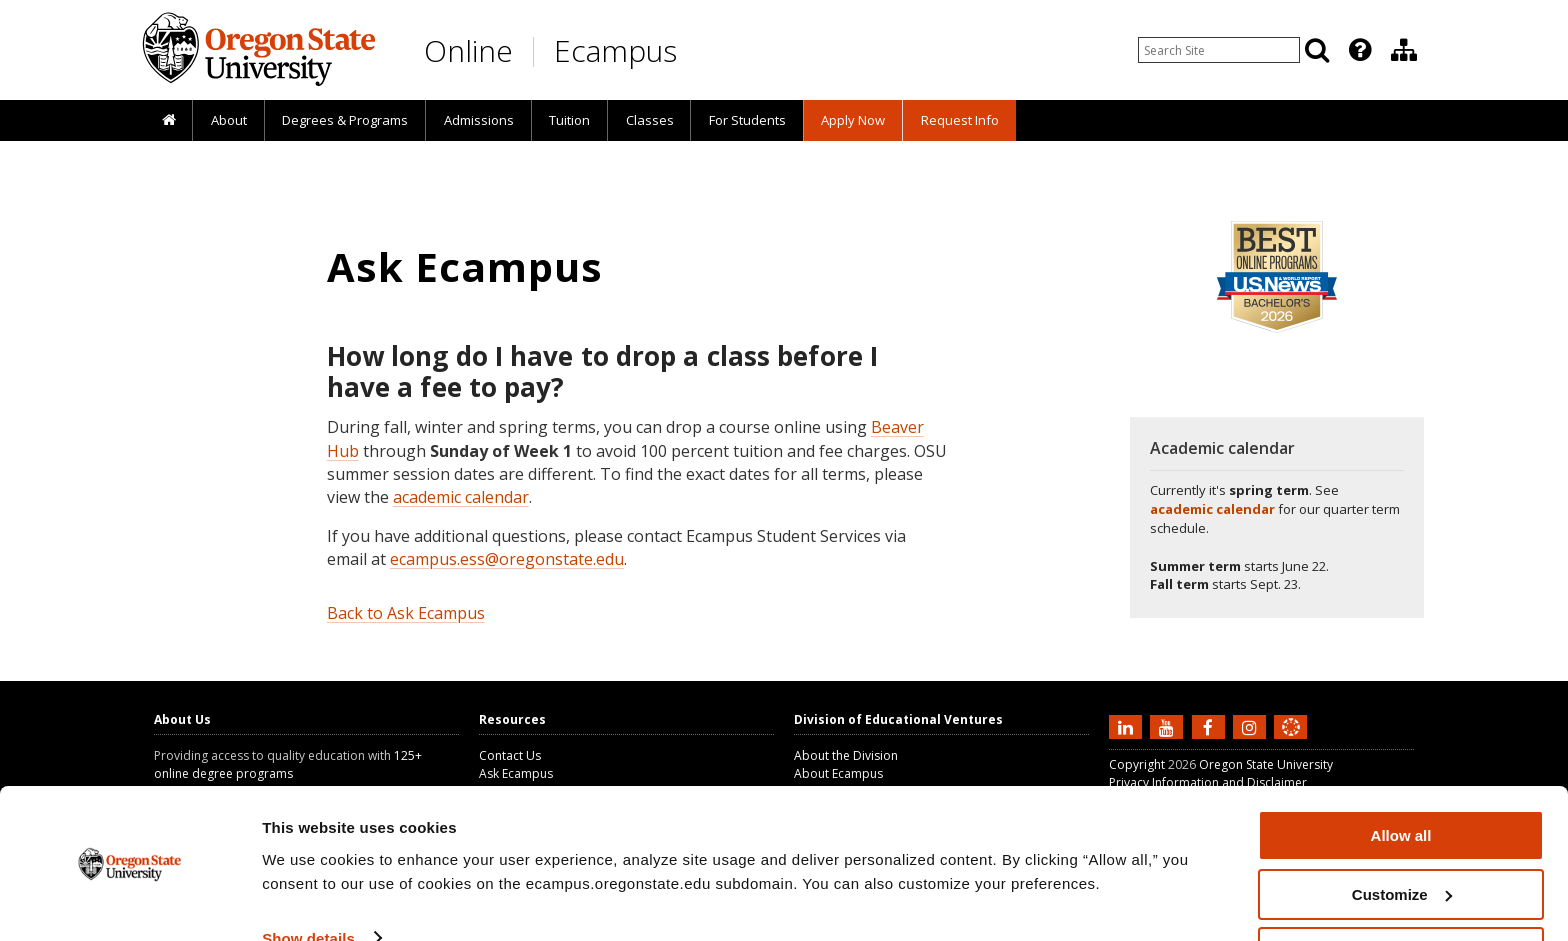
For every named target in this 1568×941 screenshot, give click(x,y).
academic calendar (461, 497)
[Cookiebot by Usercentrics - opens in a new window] (129, 902)
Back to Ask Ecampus (406, 613)
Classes (650, 120)
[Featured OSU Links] (1360, 50)
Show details (308, 876)
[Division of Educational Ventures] (1404, 50)
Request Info (960, 120)
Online (468, 50)
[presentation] (1358, 50)
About (229, 120)
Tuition (569, 120)
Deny (1401, 891)
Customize (1402, 833)
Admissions (479, 120)
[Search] (1317, 50)
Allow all (1401, 774)
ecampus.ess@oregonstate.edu (507, 559)
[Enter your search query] (1219, 50)
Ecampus (615, 50)
